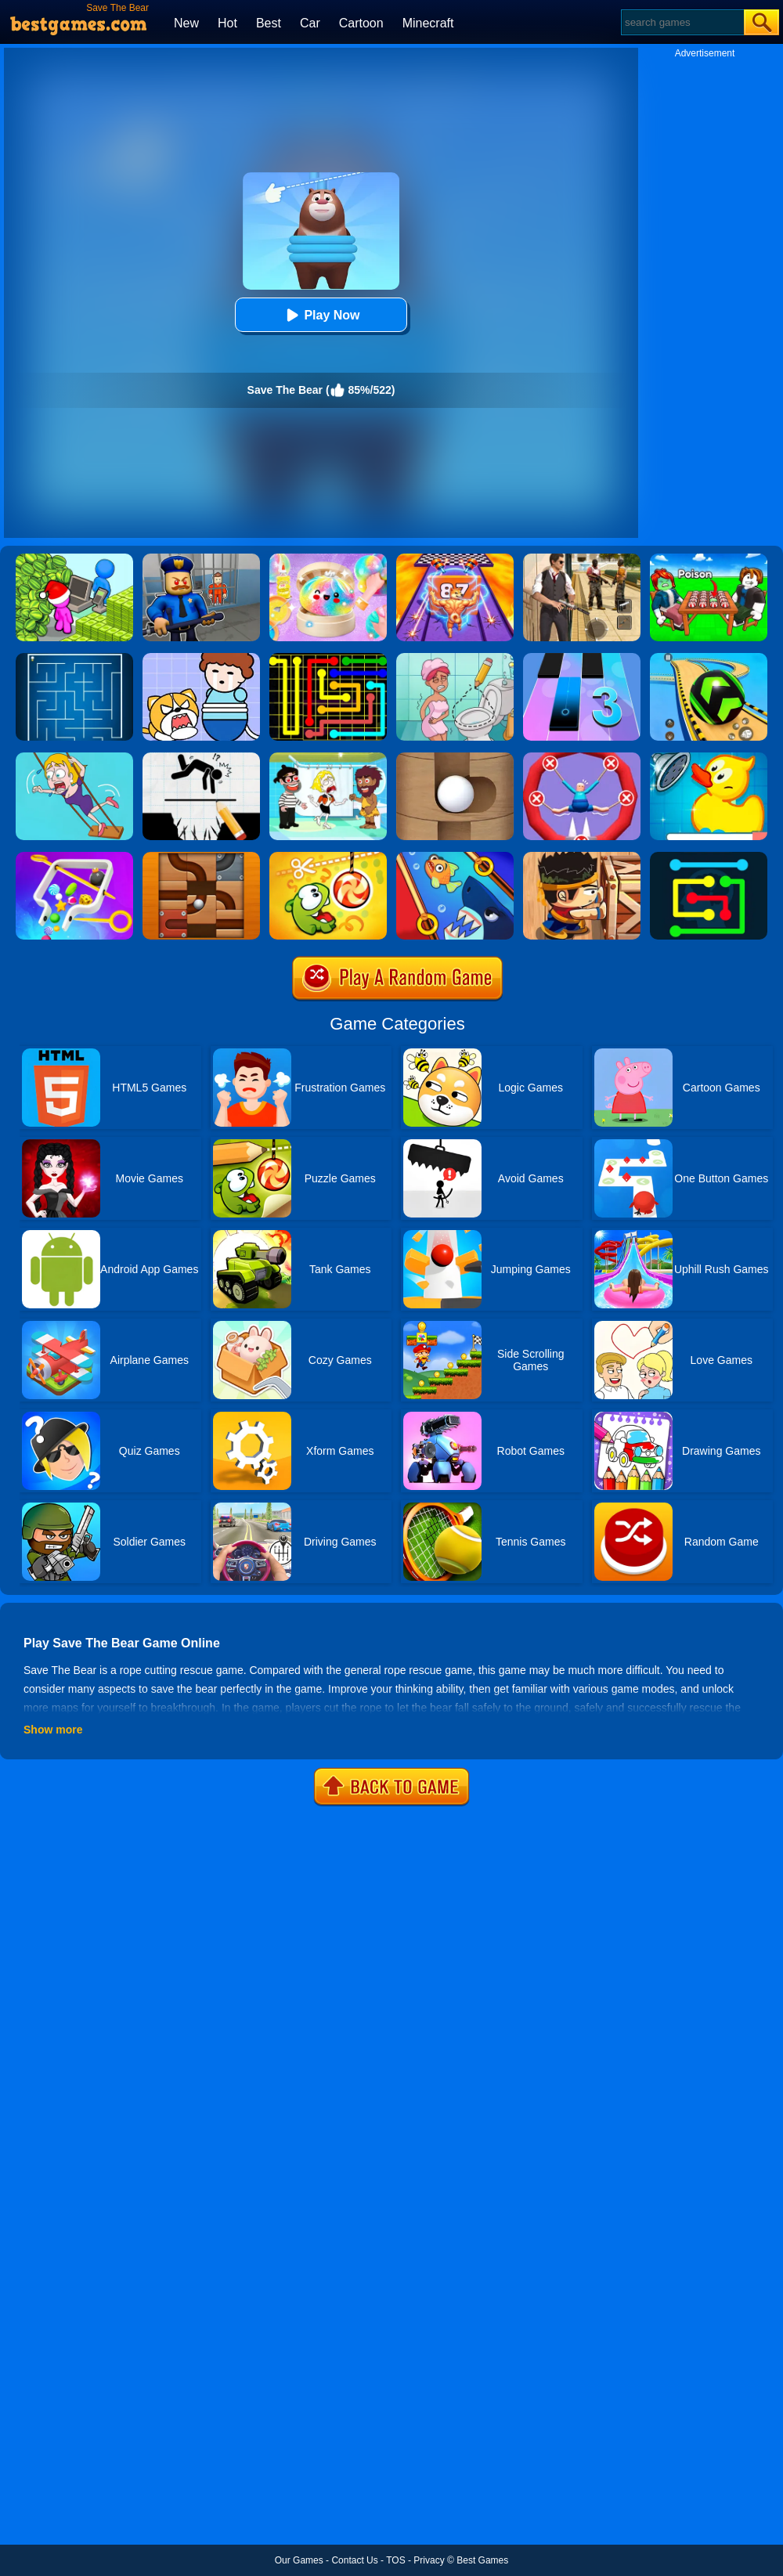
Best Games (482, 2560)
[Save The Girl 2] (328, 757)
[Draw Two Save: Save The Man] (201, 757)
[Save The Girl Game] (74, 757)
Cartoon (361, 23)
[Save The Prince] (201, 658)
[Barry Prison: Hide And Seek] (201, 559)
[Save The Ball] (455, 757)
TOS (395, 2560)
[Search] (681, 22)
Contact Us (354, 2560)
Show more (52, 1729)
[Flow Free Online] (708, 857)
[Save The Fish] (455, 857)
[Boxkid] (581, 857)
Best (268, 23)
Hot (227, 23)
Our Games (299, 2560)
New (186, 23)
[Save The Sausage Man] (581, 757)
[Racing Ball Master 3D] (708, 658)
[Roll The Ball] (201, 857)
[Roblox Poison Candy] (708, 559)
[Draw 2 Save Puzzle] (455, 658)
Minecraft (428, 23)
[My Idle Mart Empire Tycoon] (74, 559)
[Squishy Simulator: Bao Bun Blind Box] (328, 559)
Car (310, 23)
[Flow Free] (328, 658)
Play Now (320, 315)
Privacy (428, 2560)
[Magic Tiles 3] (581, 658)
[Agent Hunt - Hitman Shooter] (581, 559)
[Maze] (74, 658)
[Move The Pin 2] (74, 857)
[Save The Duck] (708, 757)
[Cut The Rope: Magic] (328, 857)
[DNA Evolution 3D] (455, 559)
